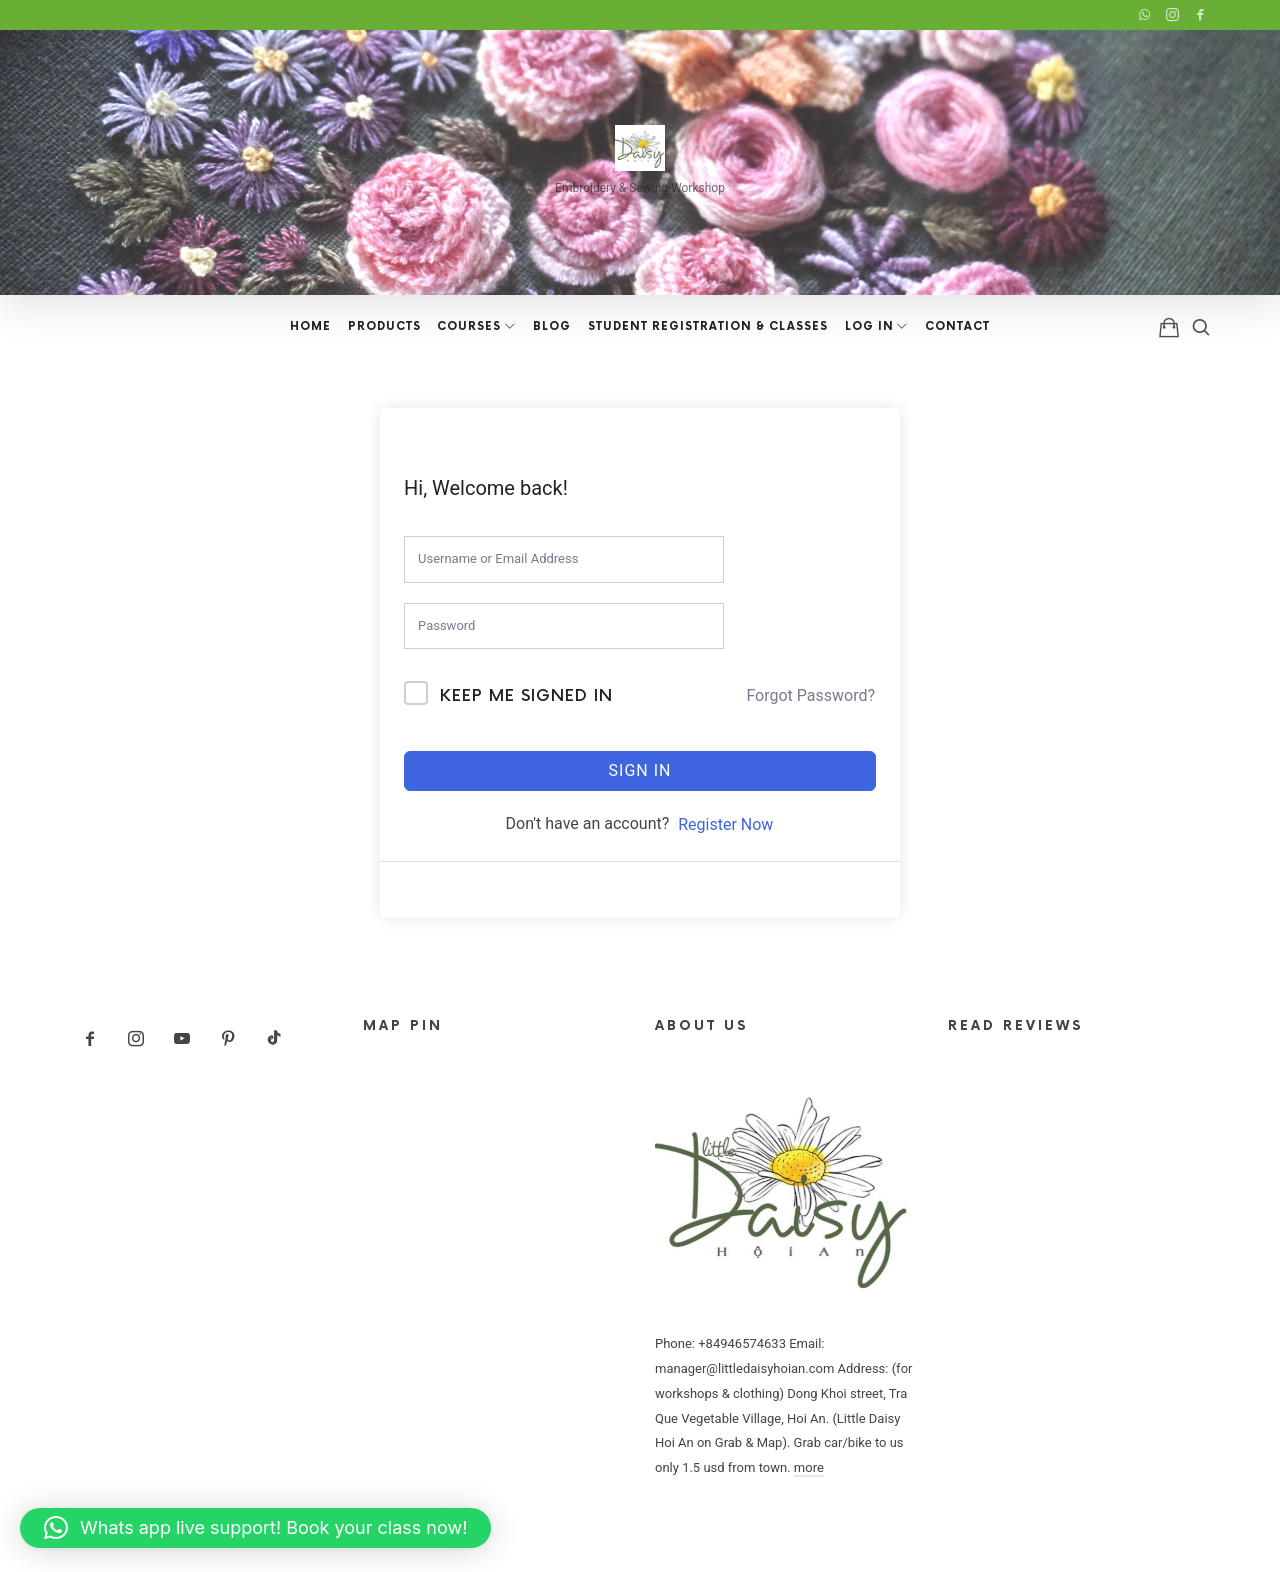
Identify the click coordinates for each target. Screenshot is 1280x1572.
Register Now (725, 824)
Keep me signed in (526, 696)
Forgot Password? (810, 695)
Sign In (640, 770)
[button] (255, 1528)
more (809, 1467)
